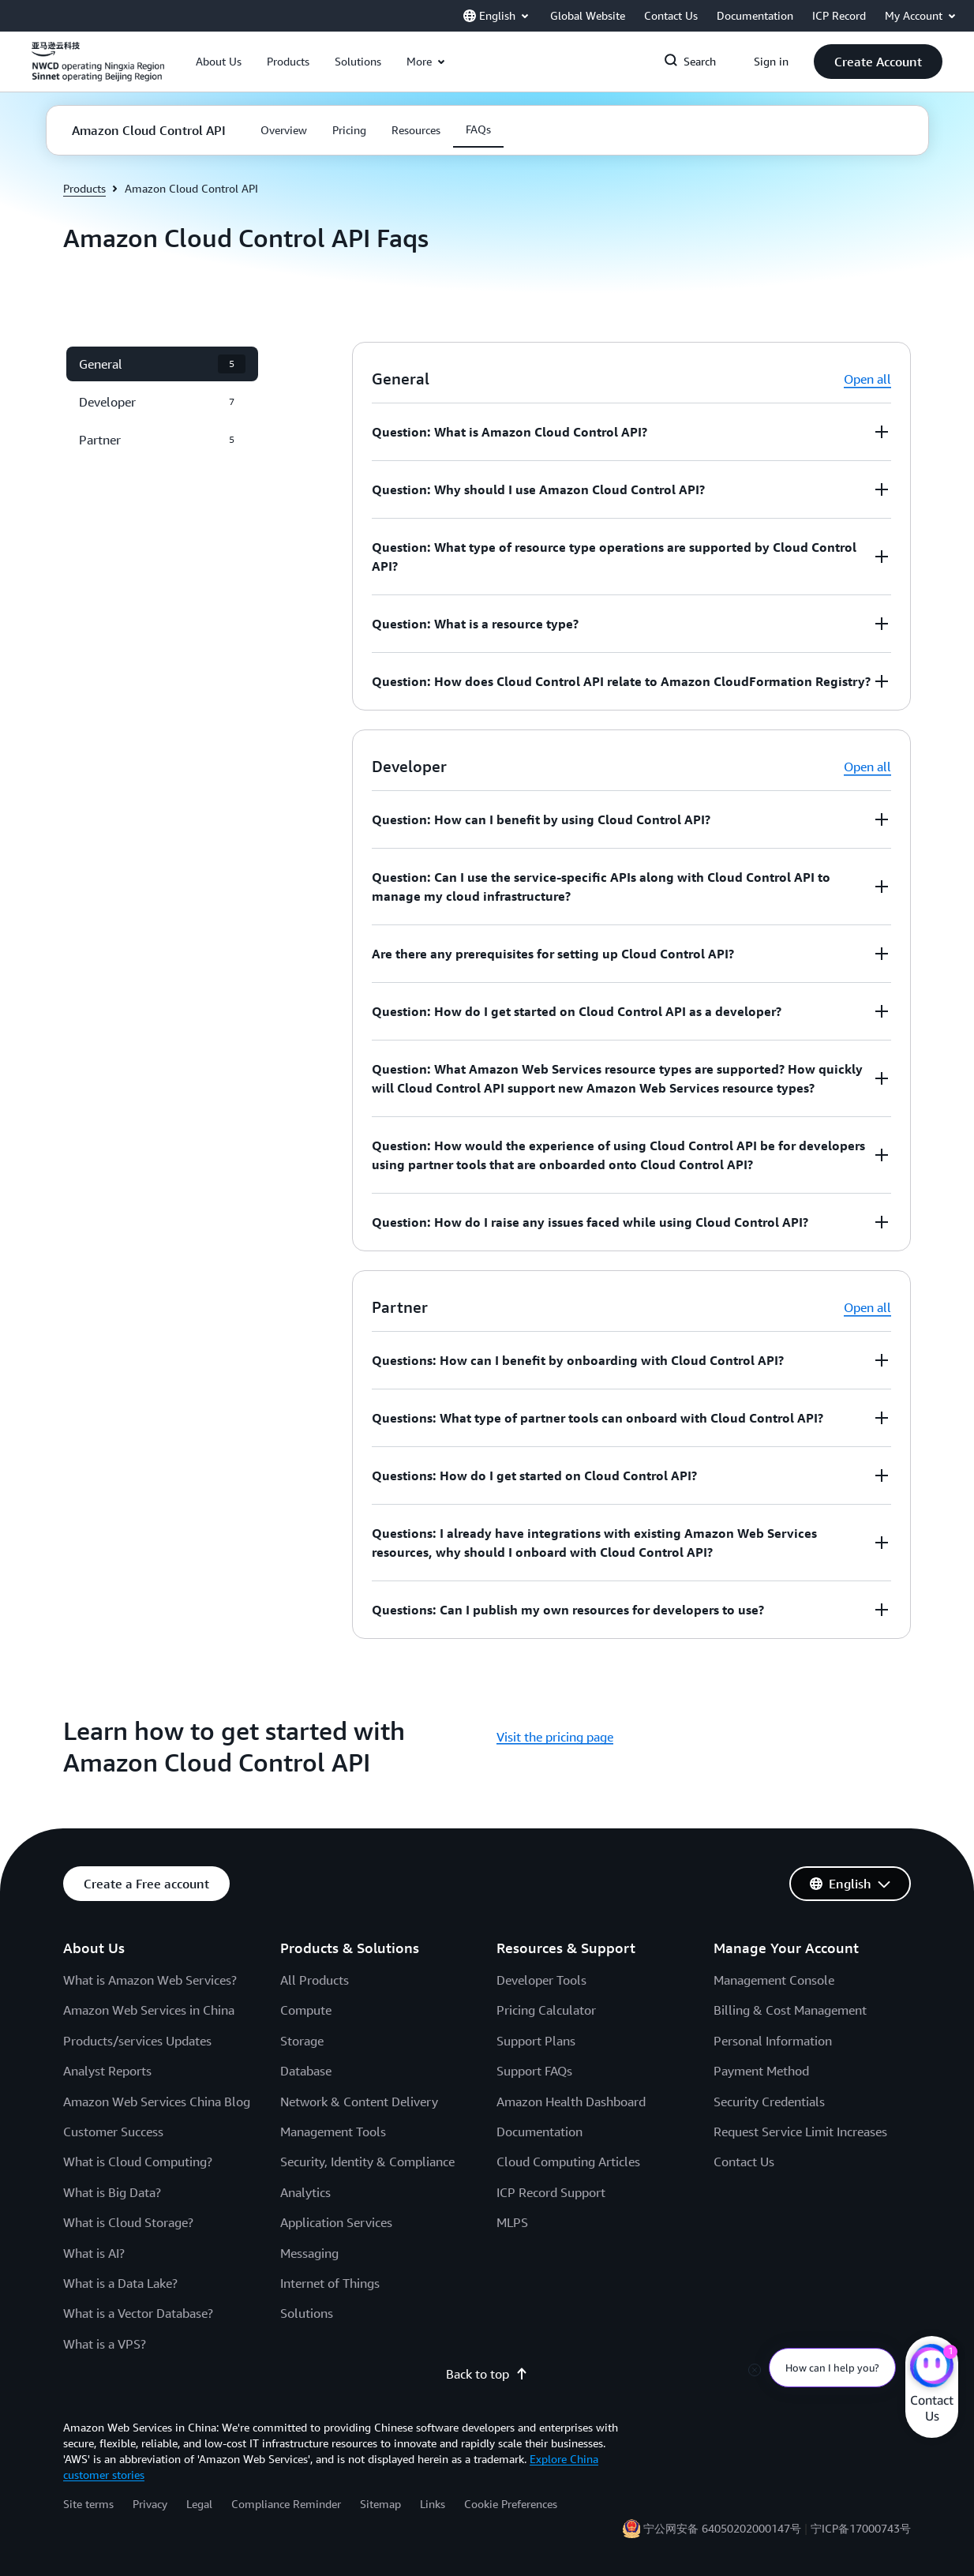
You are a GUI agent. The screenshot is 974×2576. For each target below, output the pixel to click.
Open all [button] (867, 379)
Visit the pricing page (554, 1737)
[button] (218, 61)
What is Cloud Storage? (128, 2222)
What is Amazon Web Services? (150, 1980)
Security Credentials (769, 2101)
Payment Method (761, 2071)
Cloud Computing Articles (568, 2161)
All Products (314, 1980)
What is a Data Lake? (120, 2283)
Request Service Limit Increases (800, 2131)
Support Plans (535, 2041)
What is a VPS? (104, 2344)
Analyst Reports (107, 2071)
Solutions (306, 2313)
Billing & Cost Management (790, 2010)
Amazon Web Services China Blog (156, 2101)
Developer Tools (541, 1980)
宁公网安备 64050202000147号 (722, 2528)
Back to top (487, 2374)
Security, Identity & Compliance (367, 2161)
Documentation (539, 2131)
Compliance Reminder (286, 2503)
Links (432, 2503)
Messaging (309, 2253)
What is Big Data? (112, 2192)
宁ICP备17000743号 (861, 2528)
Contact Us (744, 2161)
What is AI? (94, 2253)
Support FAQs (534, 2071)
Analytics (305, 2192)
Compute (306, 2010)
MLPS (512, 2222)
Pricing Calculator (546, 2010)
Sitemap (380, 2503)
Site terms (88, 2503)
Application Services (336, 2222)
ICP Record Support (550, 2192)
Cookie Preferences (510, 2503)
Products (84, 188)
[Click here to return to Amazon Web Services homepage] (98, 70)
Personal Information (773, 2041)
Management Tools (333, 2131)
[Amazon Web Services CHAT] (931, 2367)
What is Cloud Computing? (137, 2161)
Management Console (774, 1980)
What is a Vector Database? (138, 2313)
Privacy (150, 2503)
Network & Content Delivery (359, 2101)
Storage (302, 2041)
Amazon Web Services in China (148, 2010)
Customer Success (113, 2131)
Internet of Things (330, 2283)
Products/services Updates (137, 2041)
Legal (199, 2503)
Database (306, 2071)
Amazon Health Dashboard (571, 2101)
